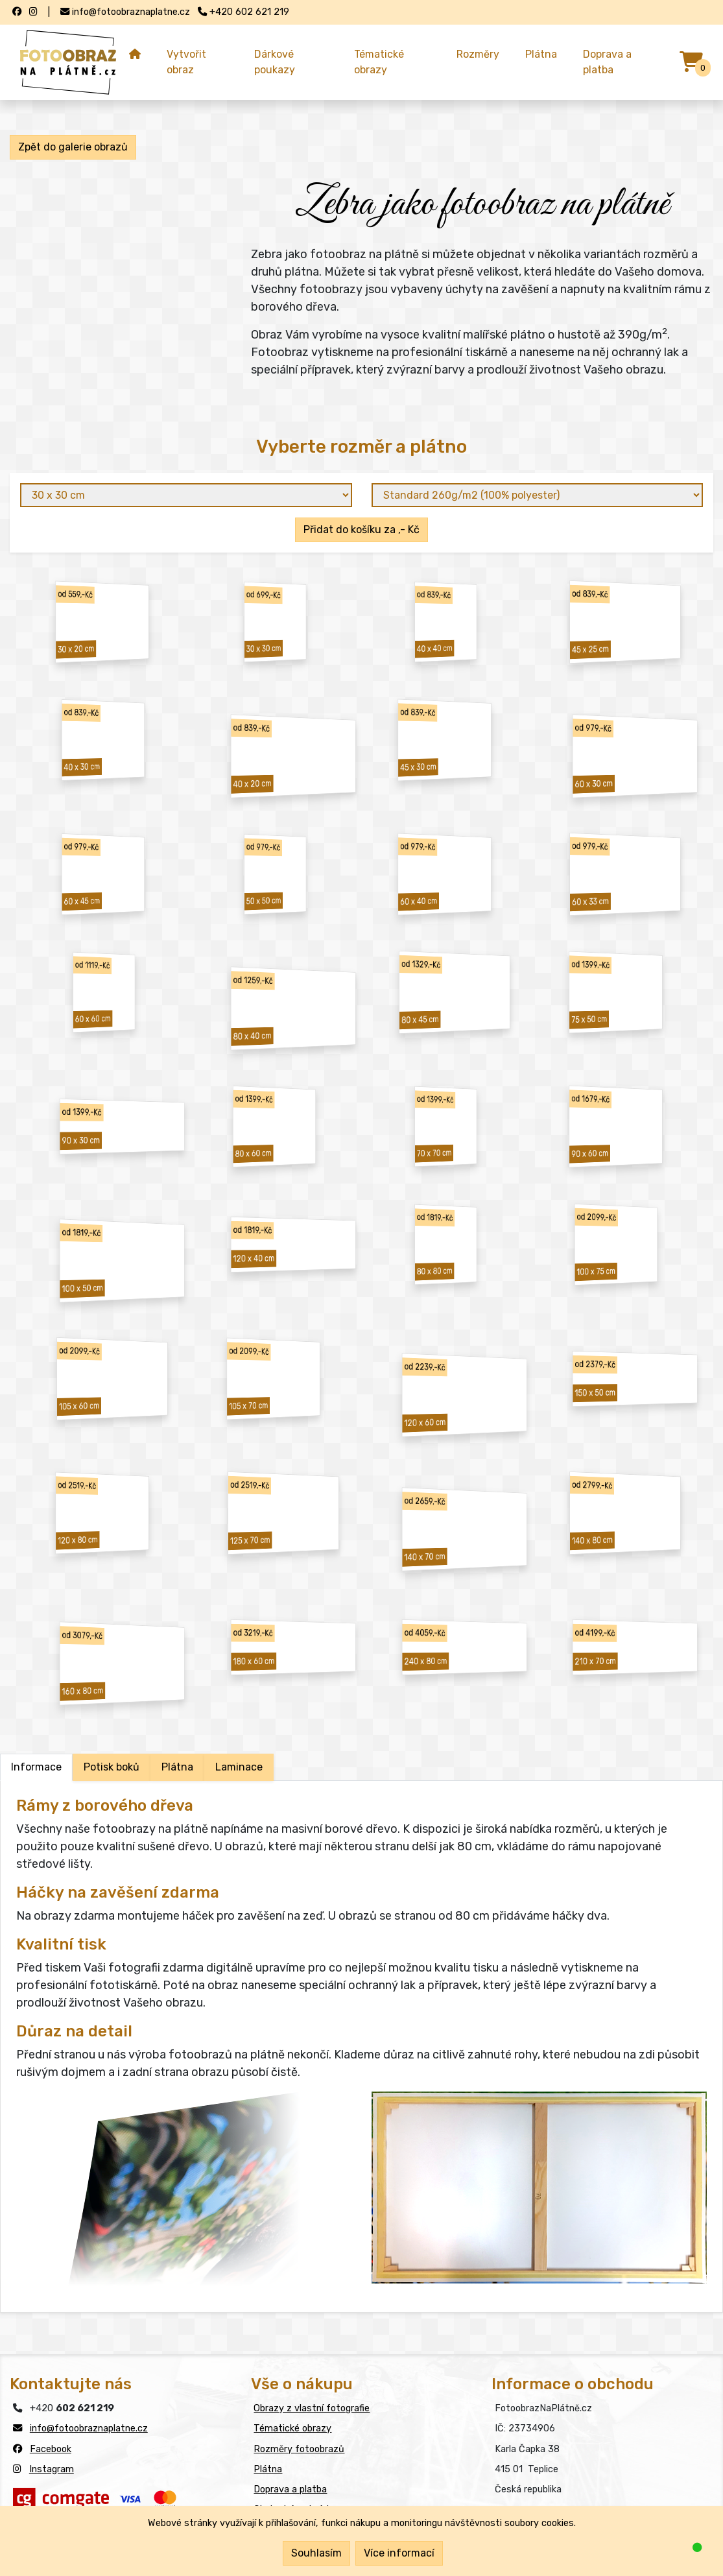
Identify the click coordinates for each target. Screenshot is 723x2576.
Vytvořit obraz (186, 62)
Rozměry (477, 54)
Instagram (51, 2469)
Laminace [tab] (239, 1767)
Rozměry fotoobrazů (299, 2449)
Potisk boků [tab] (111, 1767)
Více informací (399, 2553)
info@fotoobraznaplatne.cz (89, 2428)
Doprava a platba (607, 62)
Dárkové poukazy (274, 62)
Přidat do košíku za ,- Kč (361, 529)
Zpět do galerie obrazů (73, 147)
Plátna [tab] (177, 1767)
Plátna (541, 54)
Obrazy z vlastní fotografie (312, 2408)
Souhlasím (316, 2553)
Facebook (50, 2449)
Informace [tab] (36, 1767)
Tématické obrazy (379, 62)
